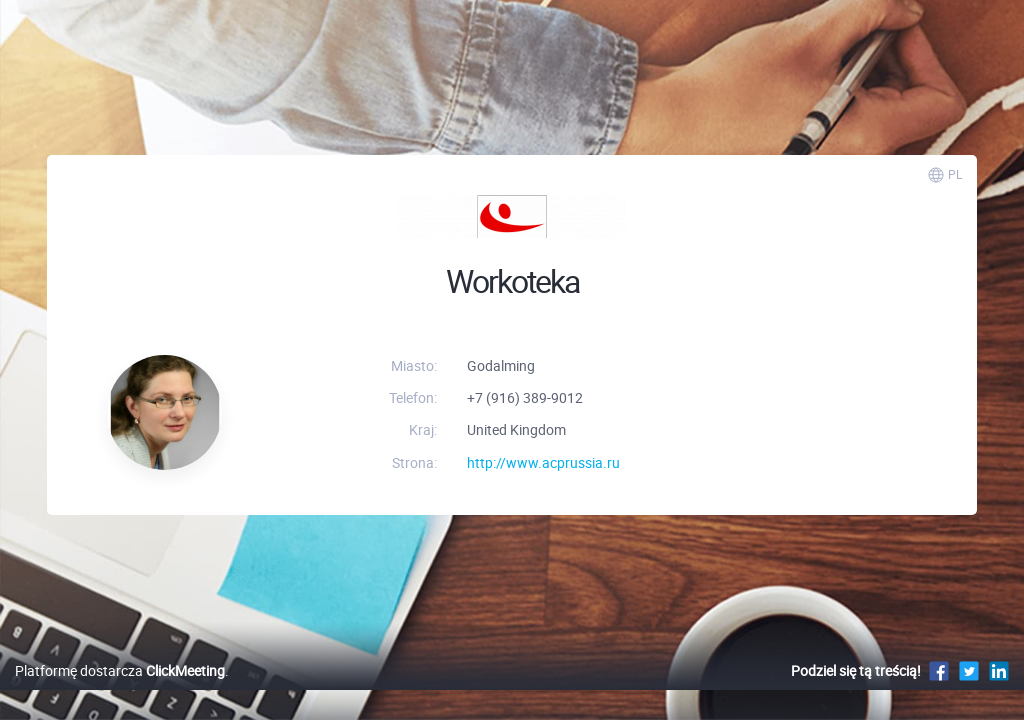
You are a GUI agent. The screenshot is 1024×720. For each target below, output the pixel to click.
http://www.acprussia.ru (543, 462)
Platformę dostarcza (120, 691)
